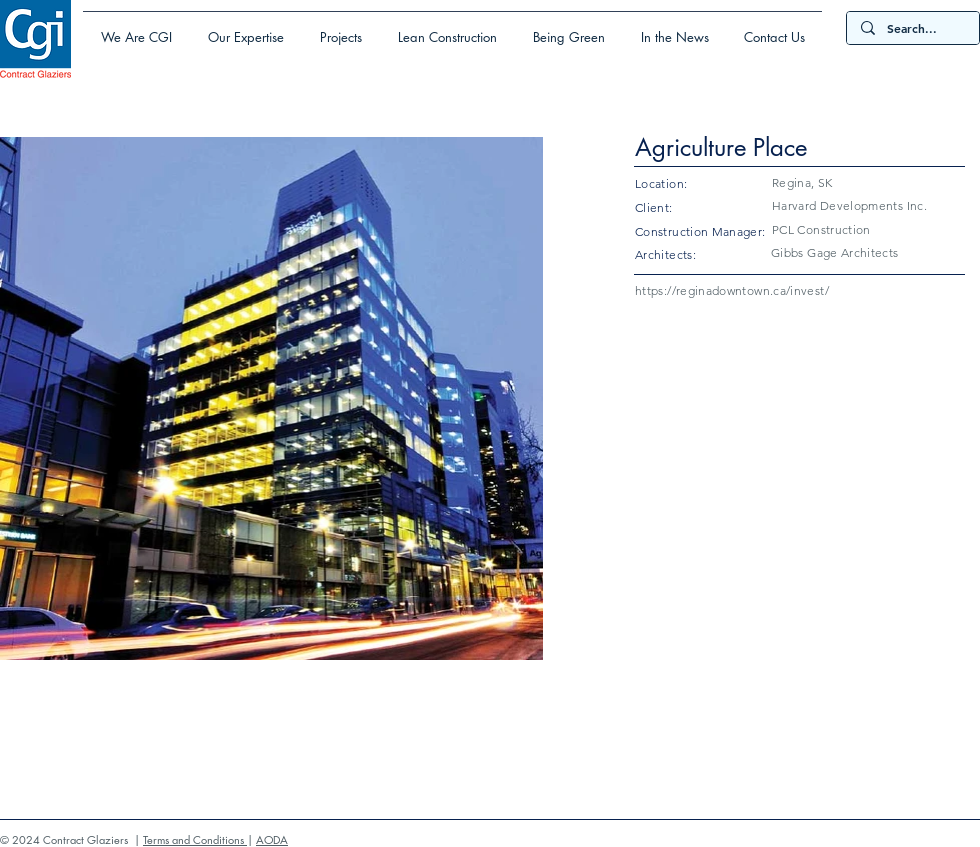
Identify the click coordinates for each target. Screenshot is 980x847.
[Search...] (912, 28)
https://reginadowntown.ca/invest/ (732, 290)
